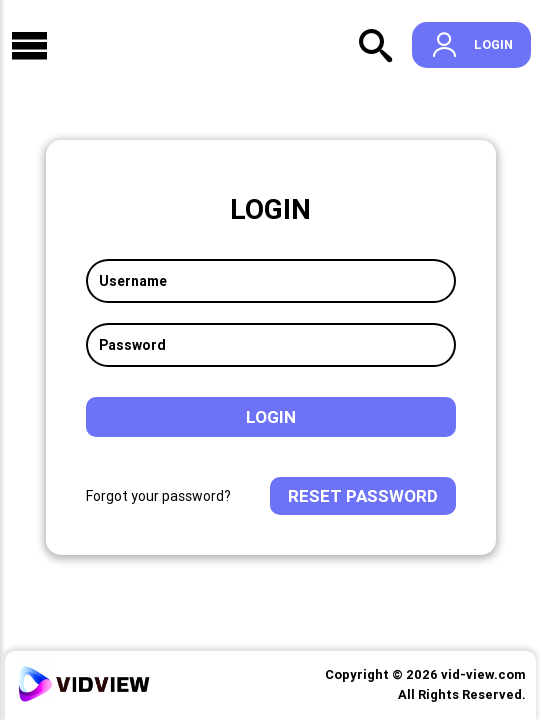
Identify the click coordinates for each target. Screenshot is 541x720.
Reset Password (363, 496)
